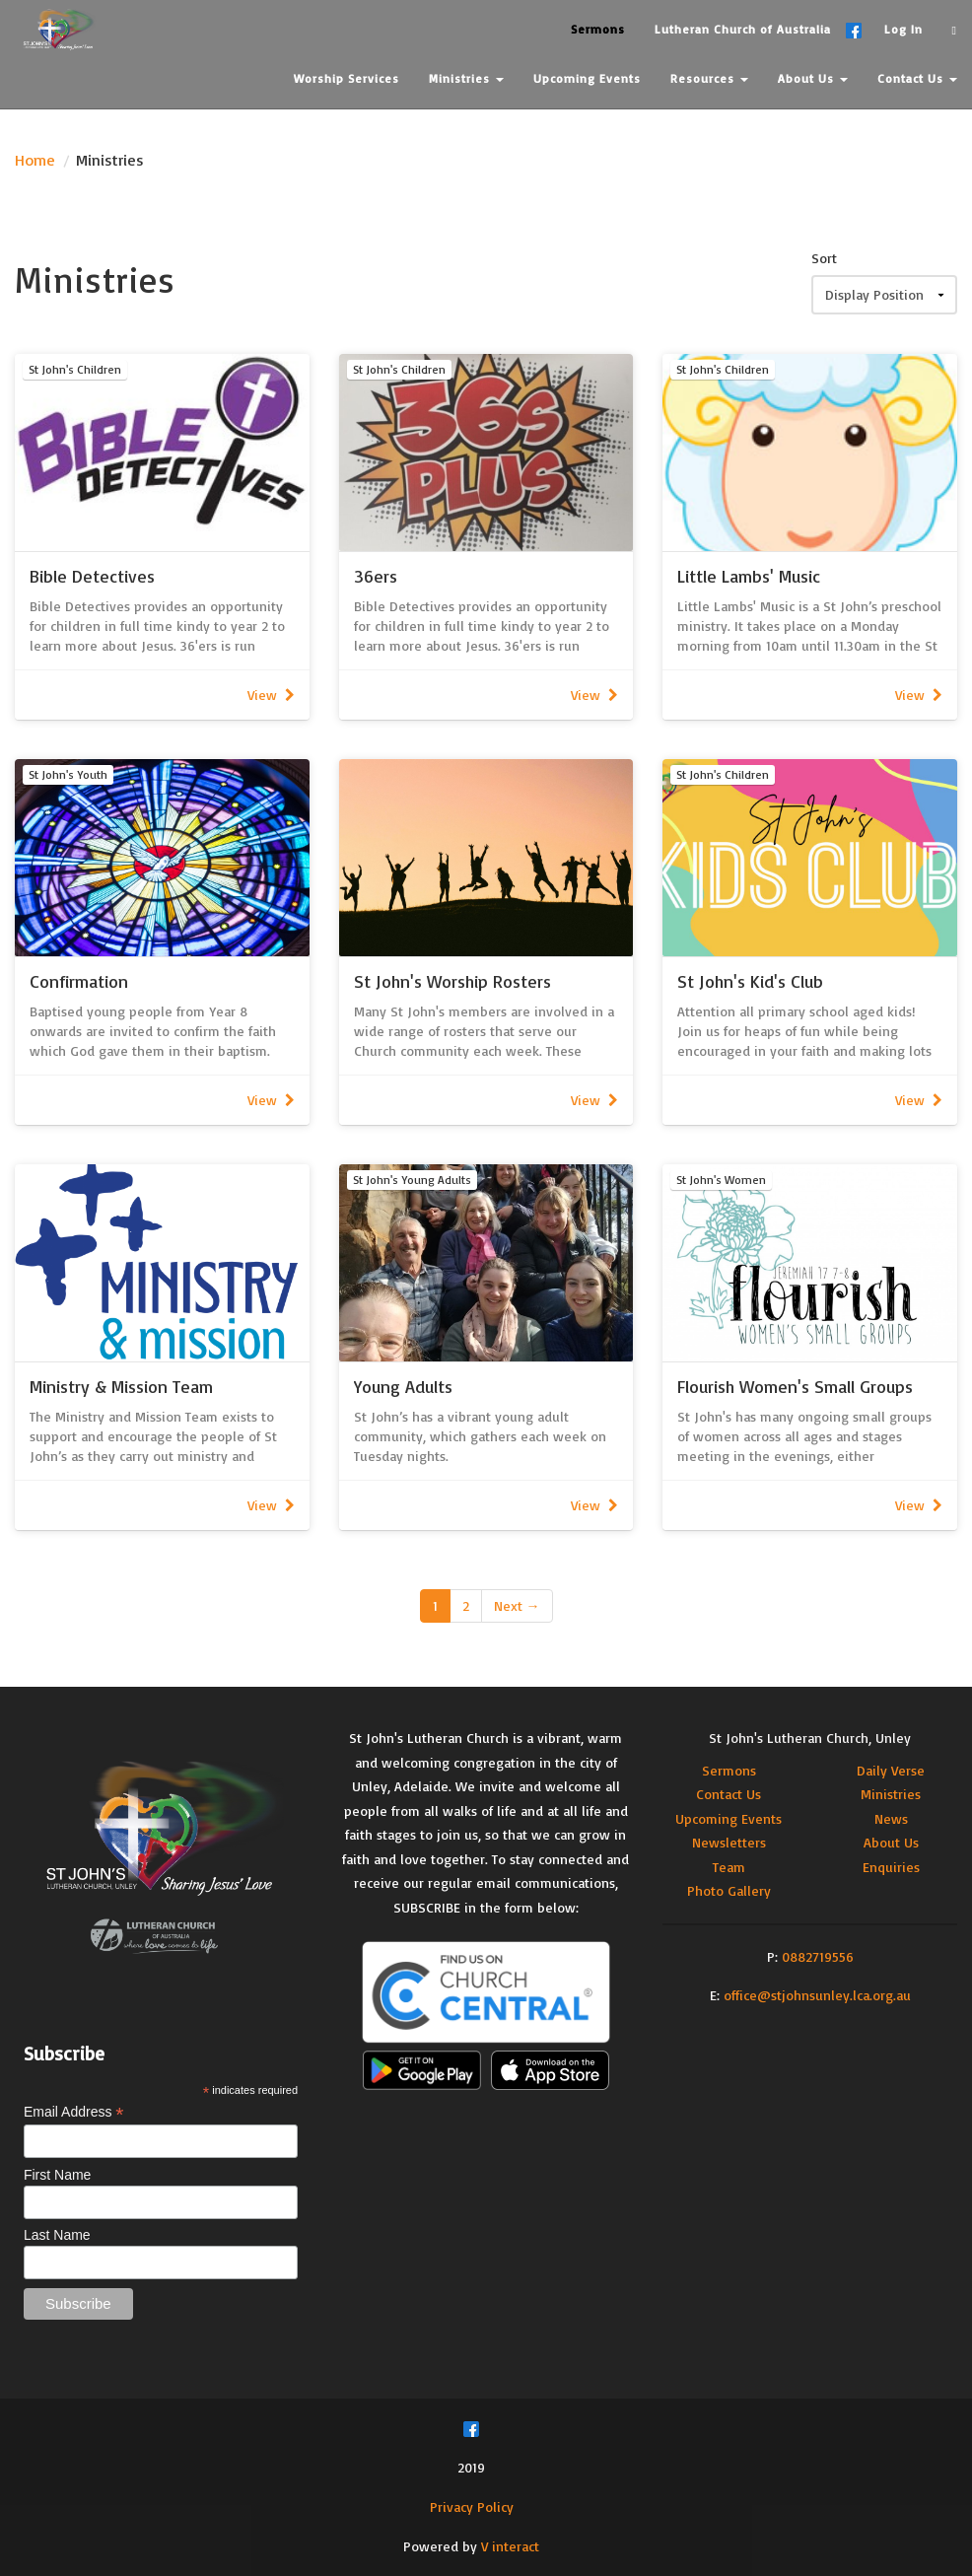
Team (729, 1866)
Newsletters (729, 1842)
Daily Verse (891, 1770)
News (891, 1818)
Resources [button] (709, 78)
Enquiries (891, 1866)
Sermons (729, 1770)
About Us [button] (813, 78)
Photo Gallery (729, 1890)
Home (35, 160)
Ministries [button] (466, 78)
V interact (510, 2546)
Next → (517, 1605)
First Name (57, 2175)
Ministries (891, 1793)
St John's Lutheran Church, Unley (810, 1737)
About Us (891, 1842)
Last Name (57, 2235)
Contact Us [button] (917, 78)
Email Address (74, 2112)
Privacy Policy (472, 2506)
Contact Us (728, 1793)
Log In (903, 29)
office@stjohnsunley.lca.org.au (817, 1994)
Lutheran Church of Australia (743, 29)
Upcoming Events (728, 1818)
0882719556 (818, 1956)
